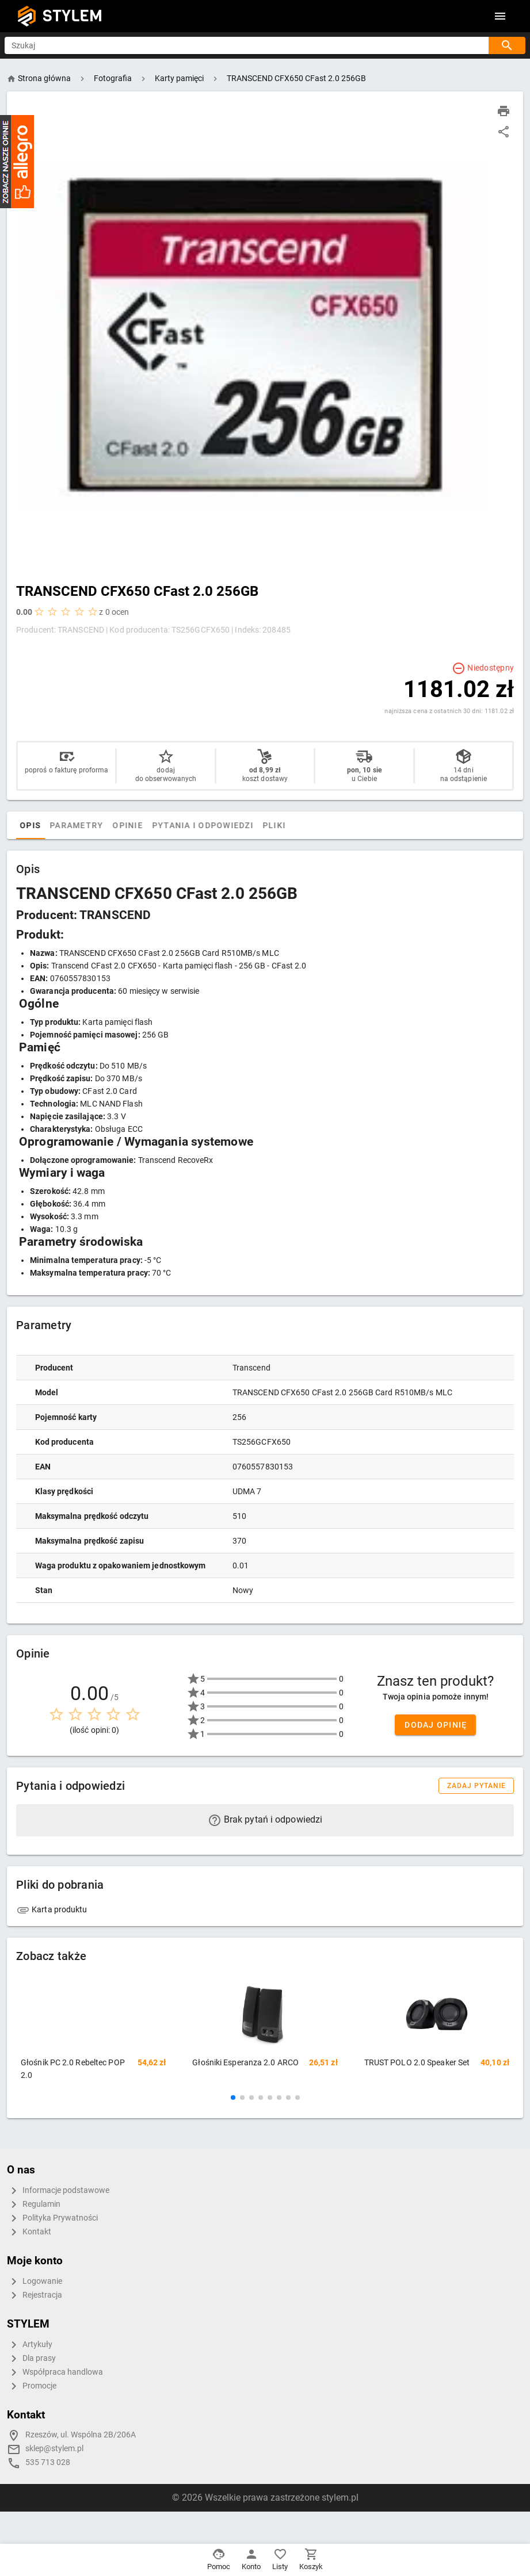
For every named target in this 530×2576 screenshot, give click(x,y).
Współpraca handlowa (55, 2372)
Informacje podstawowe (58, 2191)
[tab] (27, 825)
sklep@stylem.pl (54, 2448)
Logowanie (34, 2281)
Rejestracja (34, 2295)
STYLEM (72, 15)
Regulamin (33, 2204)
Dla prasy (31, 2359)
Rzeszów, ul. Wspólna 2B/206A (80, 2435)
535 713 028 (47, 2462)
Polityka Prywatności (52, 2218)
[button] (233, 2097)
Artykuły (29, 2345)
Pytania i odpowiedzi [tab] (226, 825)
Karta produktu (51, 1909)
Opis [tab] (54, 825)
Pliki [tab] (298, 825)
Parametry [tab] (100, 825)
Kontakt (29, 2232)
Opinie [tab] (151, 825)
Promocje (31, 2386)
